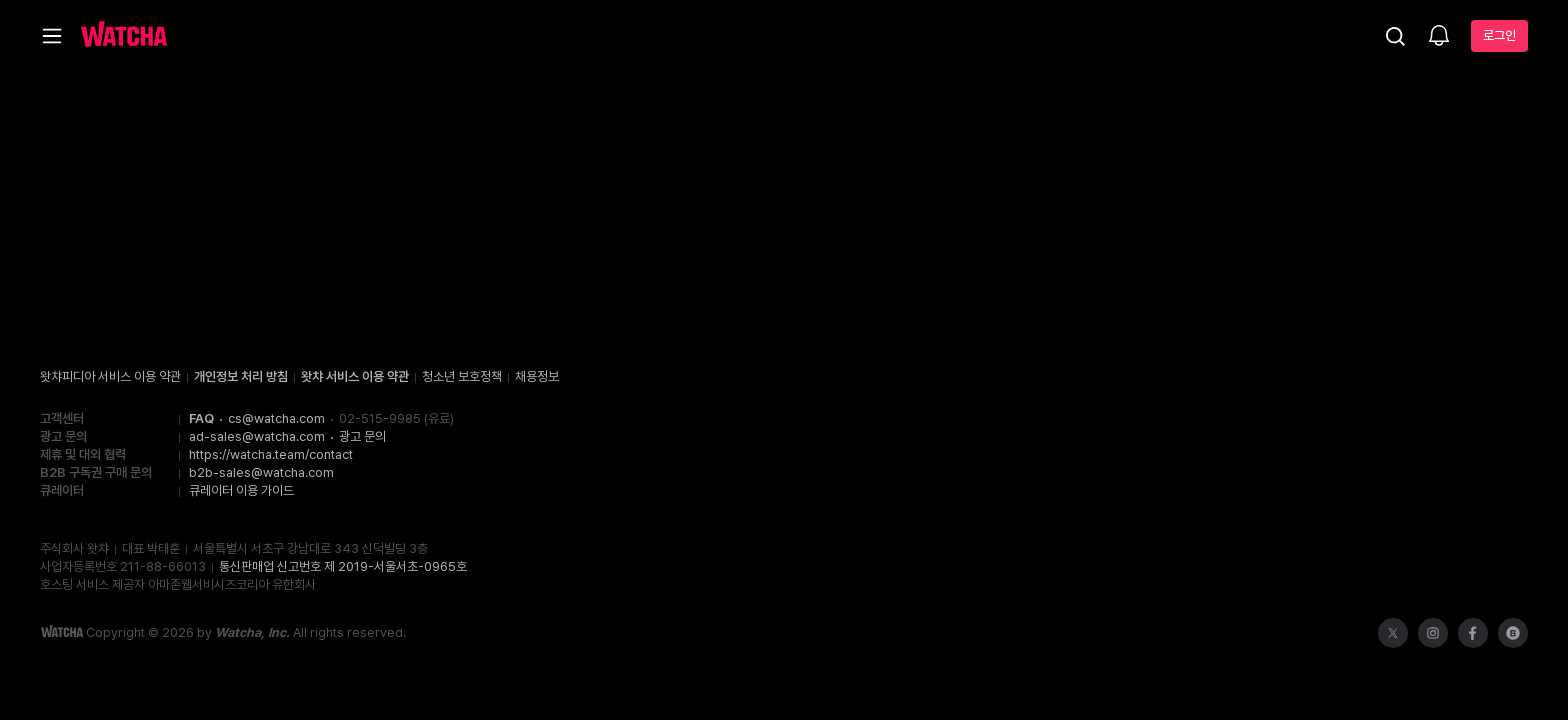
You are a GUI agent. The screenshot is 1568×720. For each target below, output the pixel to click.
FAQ (201, 418)
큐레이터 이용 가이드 (241, 490)
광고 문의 (362, 436)
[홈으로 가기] (124, 36)
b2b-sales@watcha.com (261, 472)
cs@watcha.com (276, 418)
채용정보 (537, 376)
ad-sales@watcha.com (257, 436)
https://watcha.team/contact (271, 454)
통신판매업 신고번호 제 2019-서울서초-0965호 (343, 566)
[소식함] (1439, 37)
